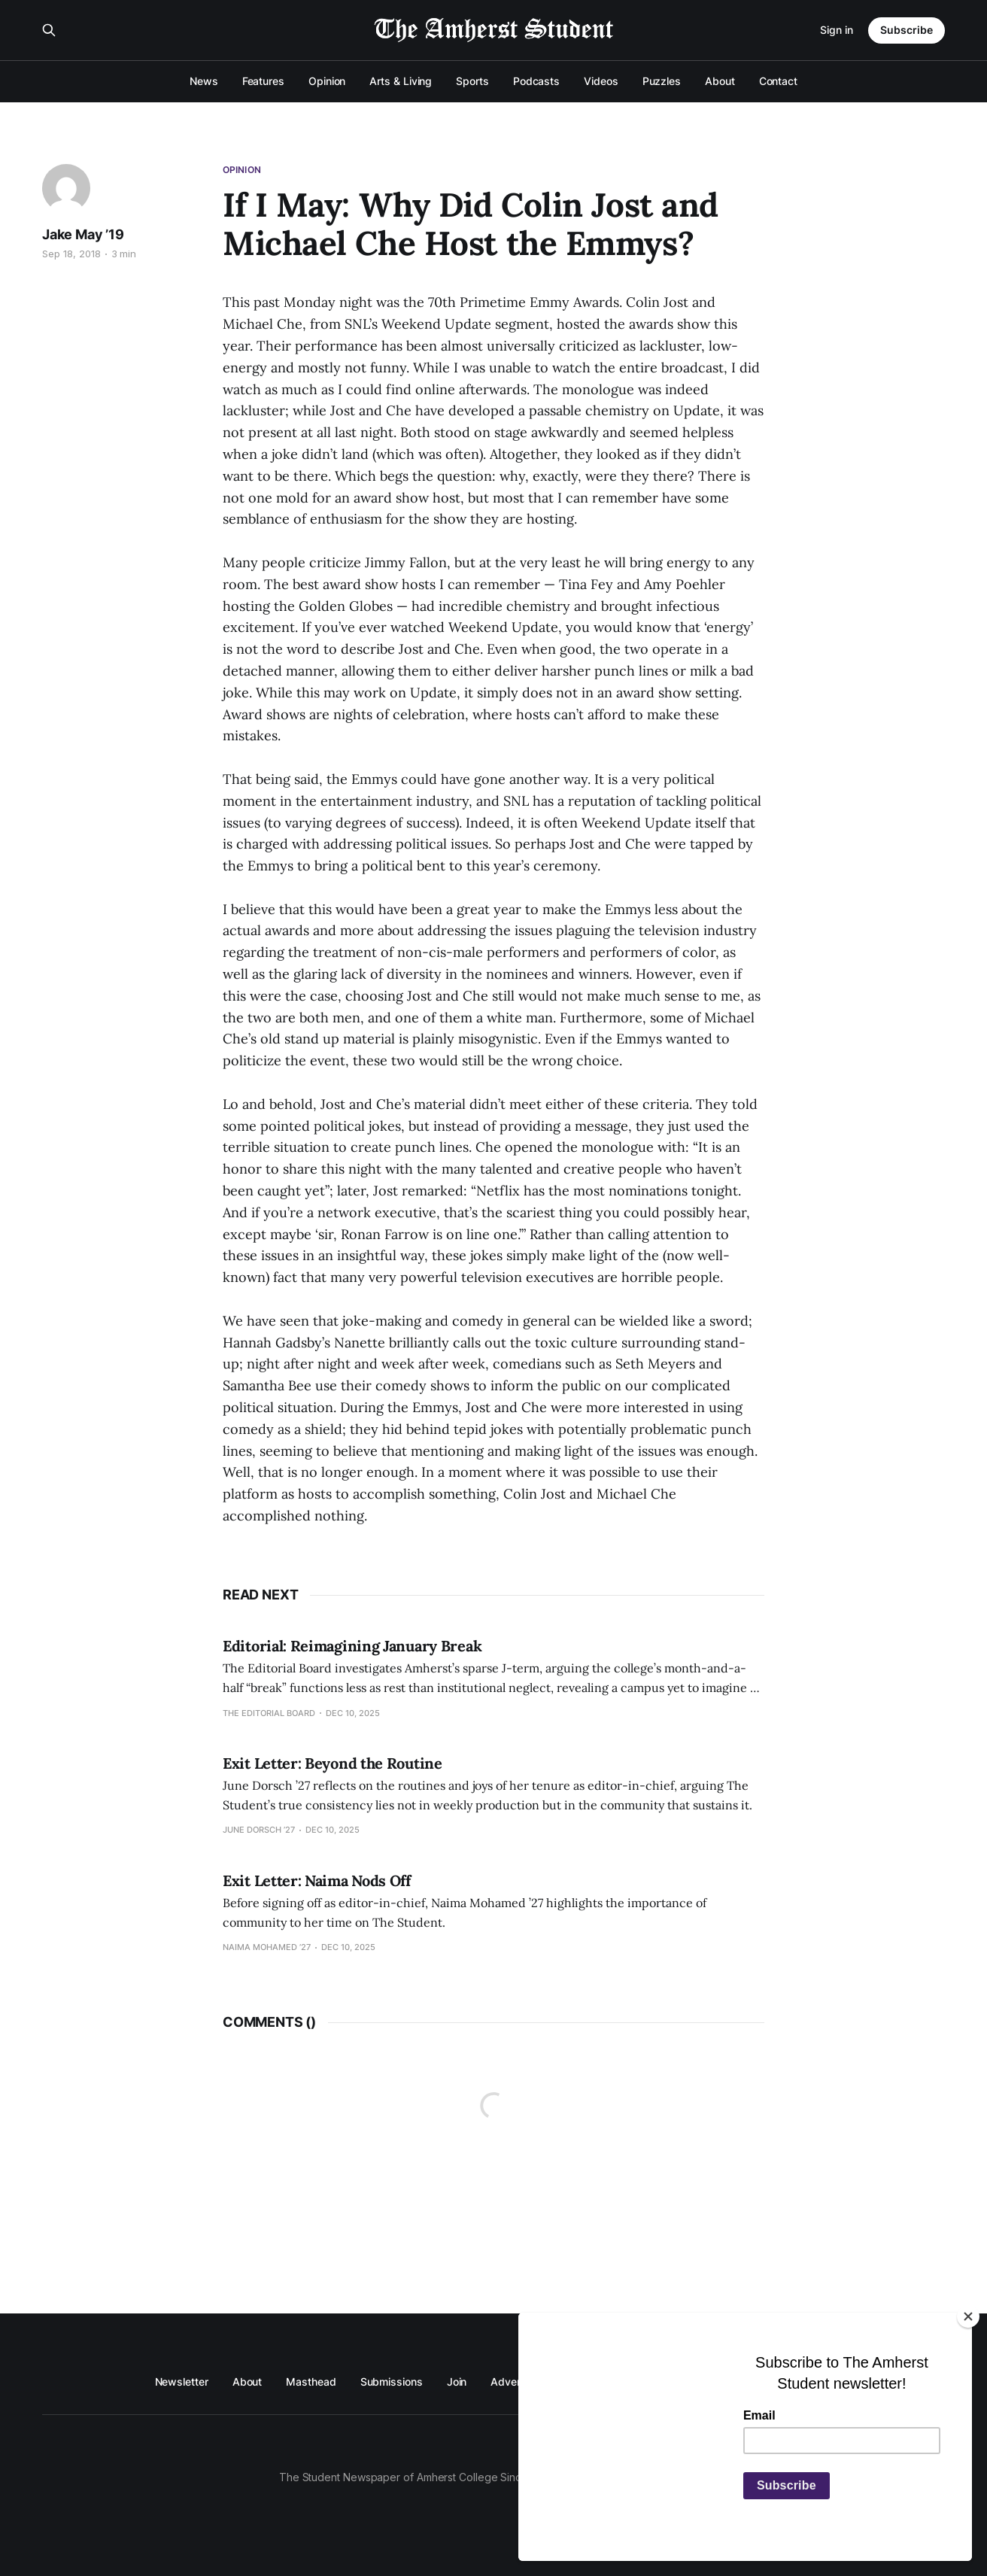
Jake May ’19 (83, 234)
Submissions (391, 2381)
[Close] (968, 2316)
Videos (601, 80)
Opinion (326, 80)
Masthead (311, 2381)
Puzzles (661, 80)
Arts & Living (400, 80)
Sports (472, 80)
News (204, 80)
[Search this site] (49, 30)
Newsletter (181, 2381)
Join (457, 2381)
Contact (778, 80)
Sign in (836, 29)
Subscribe (906, 29)
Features (263, 80)
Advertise (514, 2381)
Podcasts (536, 80)
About (720, 80)
